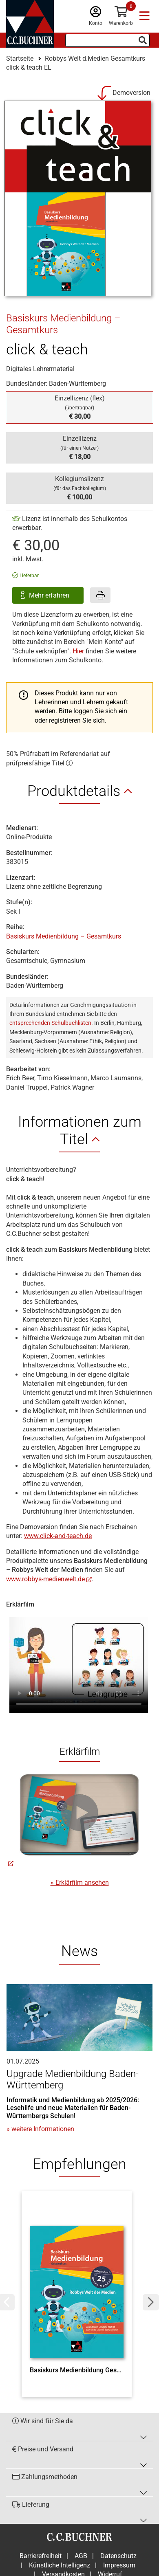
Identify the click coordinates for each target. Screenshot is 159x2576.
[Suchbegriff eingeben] (107, 40)
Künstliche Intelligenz (59, 2565)
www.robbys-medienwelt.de (45, 1579)
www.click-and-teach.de (58, 1536)
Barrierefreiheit (41, 2556)
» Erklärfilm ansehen (80, 1882)
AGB (81, 2556)
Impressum (119, 2565)
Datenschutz (118, 2556)
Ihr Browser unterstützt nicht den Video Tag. (78, 1661)
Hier (78, 651)
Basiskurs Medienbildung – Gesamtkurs (63, 936)
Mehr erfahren (50, 595)
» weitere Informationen (40, 2129)
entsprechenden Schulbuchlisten (50, 1023)
